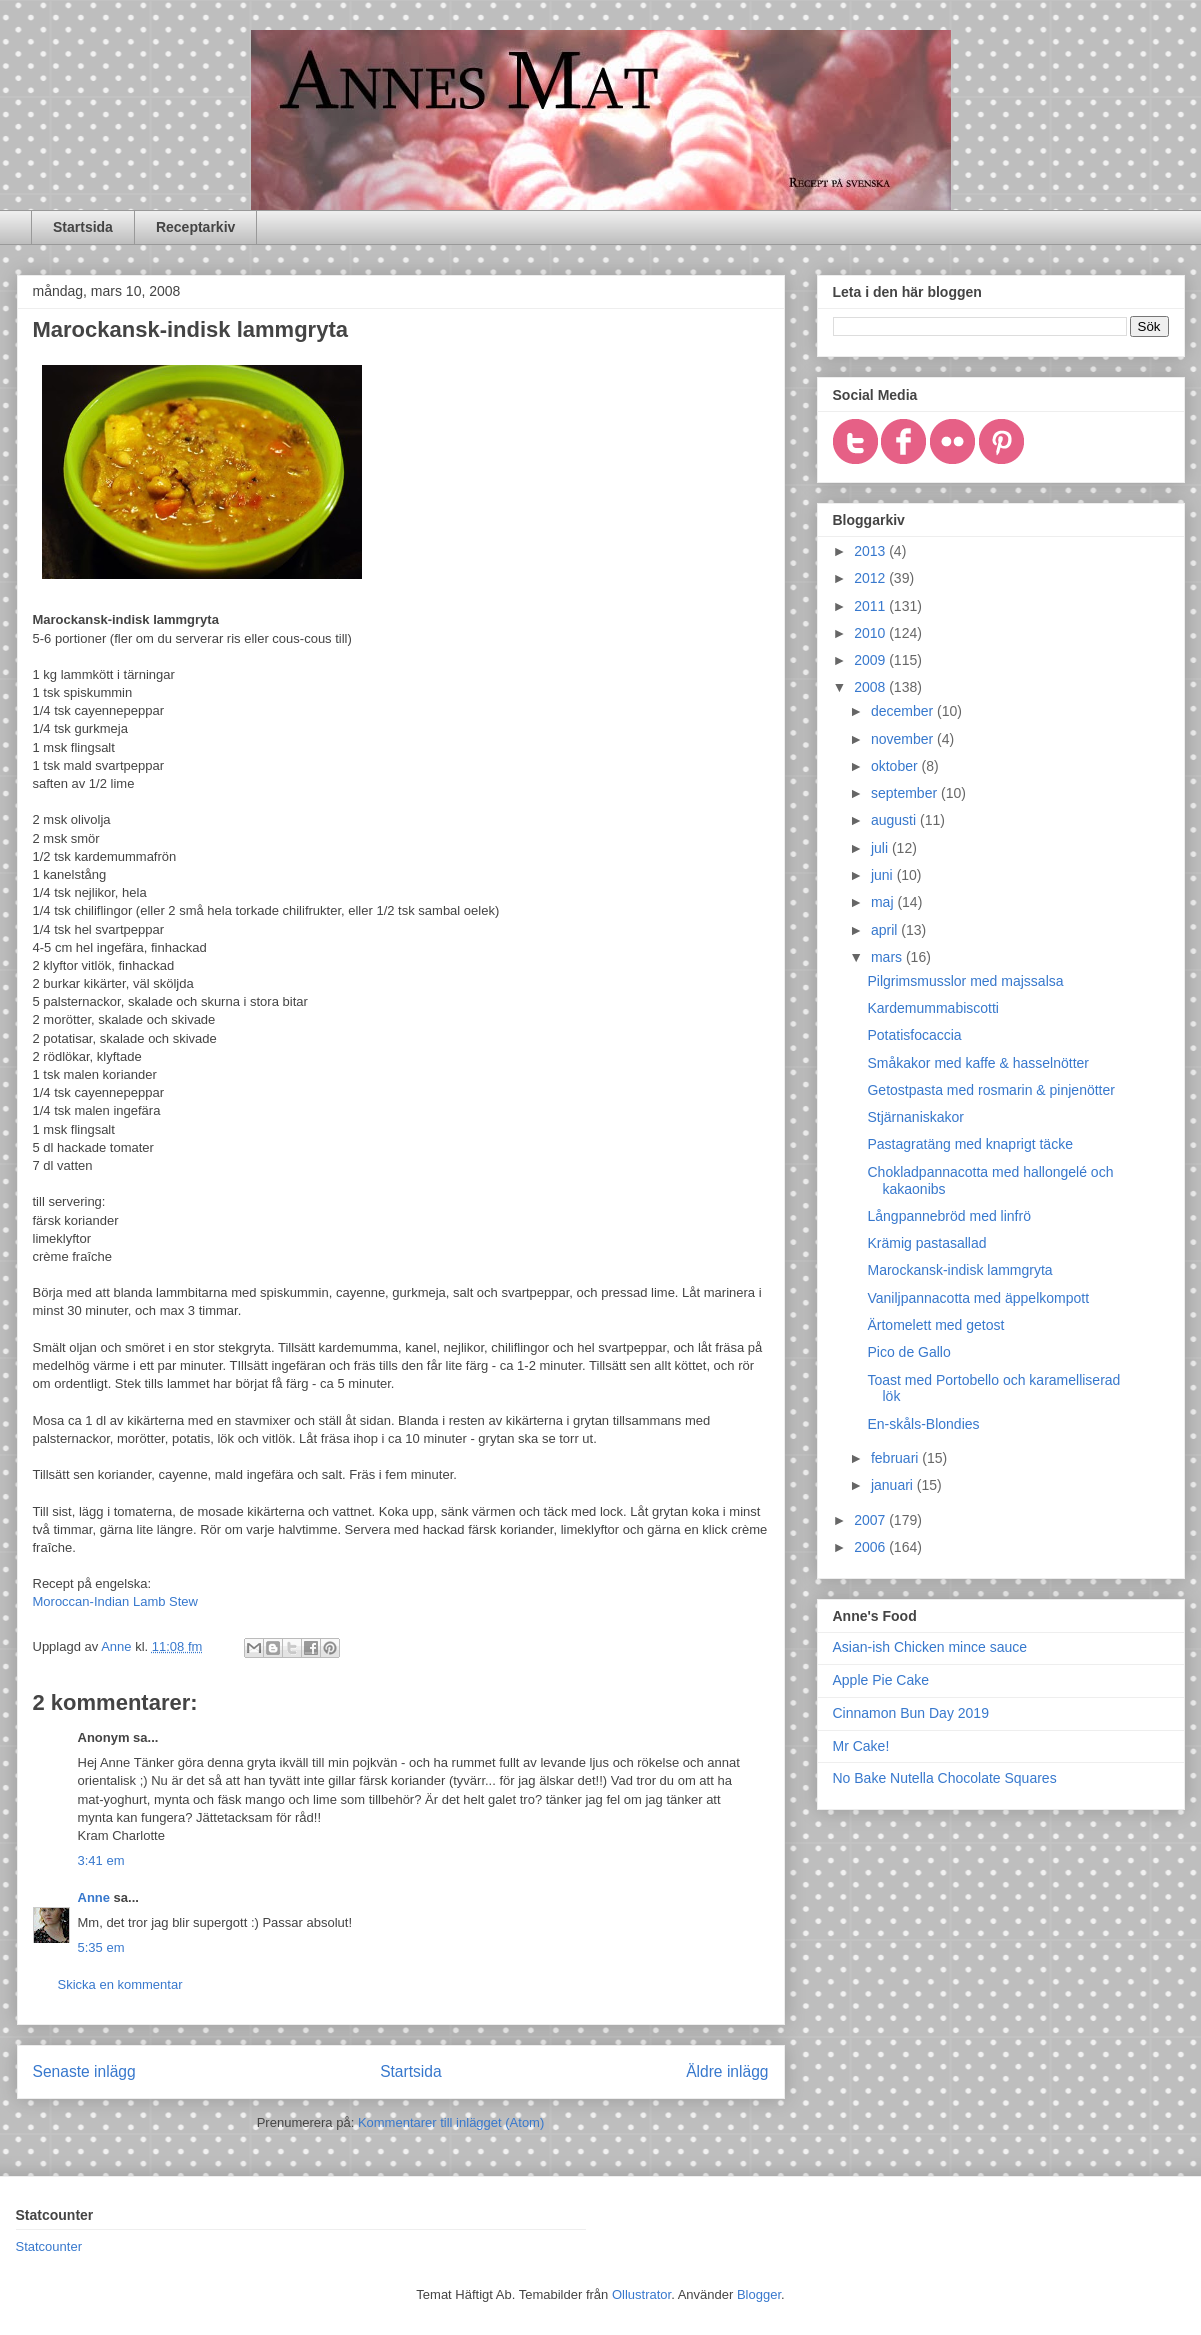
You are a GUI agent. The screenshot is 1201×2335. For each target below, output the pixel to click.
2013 (871, 551)
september (906, 793)
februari (896, 1458)
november (904, 739)
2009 (871, 660)
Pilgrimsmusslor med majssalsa (965, 981)
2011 (871, 606)
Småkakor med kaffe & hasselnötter (978, 1063)
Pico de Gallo (908, 1352)
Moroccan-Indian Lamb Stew (115, 1601)
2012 (871, 578)
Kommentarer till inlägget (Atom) (451, 2122)
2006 (871, 1547)
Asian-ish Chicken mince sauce (930, 1647)
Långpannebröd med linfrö (948, 1216)
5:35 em (101, 1947)
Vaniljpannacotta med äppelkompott (978, 1298)
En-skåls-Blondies (923, 1424)
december (904, 711)
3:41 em (101, 1860)
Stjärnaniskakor (915, 1117)
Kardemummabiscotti (933, 1008)
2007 (871, 1520)
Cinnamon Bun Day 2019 (911, 1713)
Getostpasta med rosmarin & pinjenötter (990, 1090)
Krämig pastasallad (926, 1243)
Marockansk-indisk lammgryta (959, 1270)
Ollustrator (641, 2294)
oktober (896, 766)
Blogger (759, 2294)
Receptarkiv (195, 227)
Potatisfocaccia (914, 1035)
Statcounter (49, 2246)
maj (884, 902)
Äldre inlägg (727, 2071)
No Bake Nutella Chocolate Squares (945, 1778)
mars (888, 957)
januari (894, 1485)
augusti (895, 820)
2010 (871, 633)
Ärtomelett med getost (935, 1325)
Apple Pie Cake (881, 1680)
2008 (871, 687)
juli (881, 848)
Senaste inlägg (84, 2071)
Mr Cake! (861, 1746)
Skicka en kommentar (120, 1984)
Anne (94, 1897)
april (886, 930)
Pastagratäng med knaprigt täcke (969, 1144)
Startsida (83, 227)
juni (884, 875)
